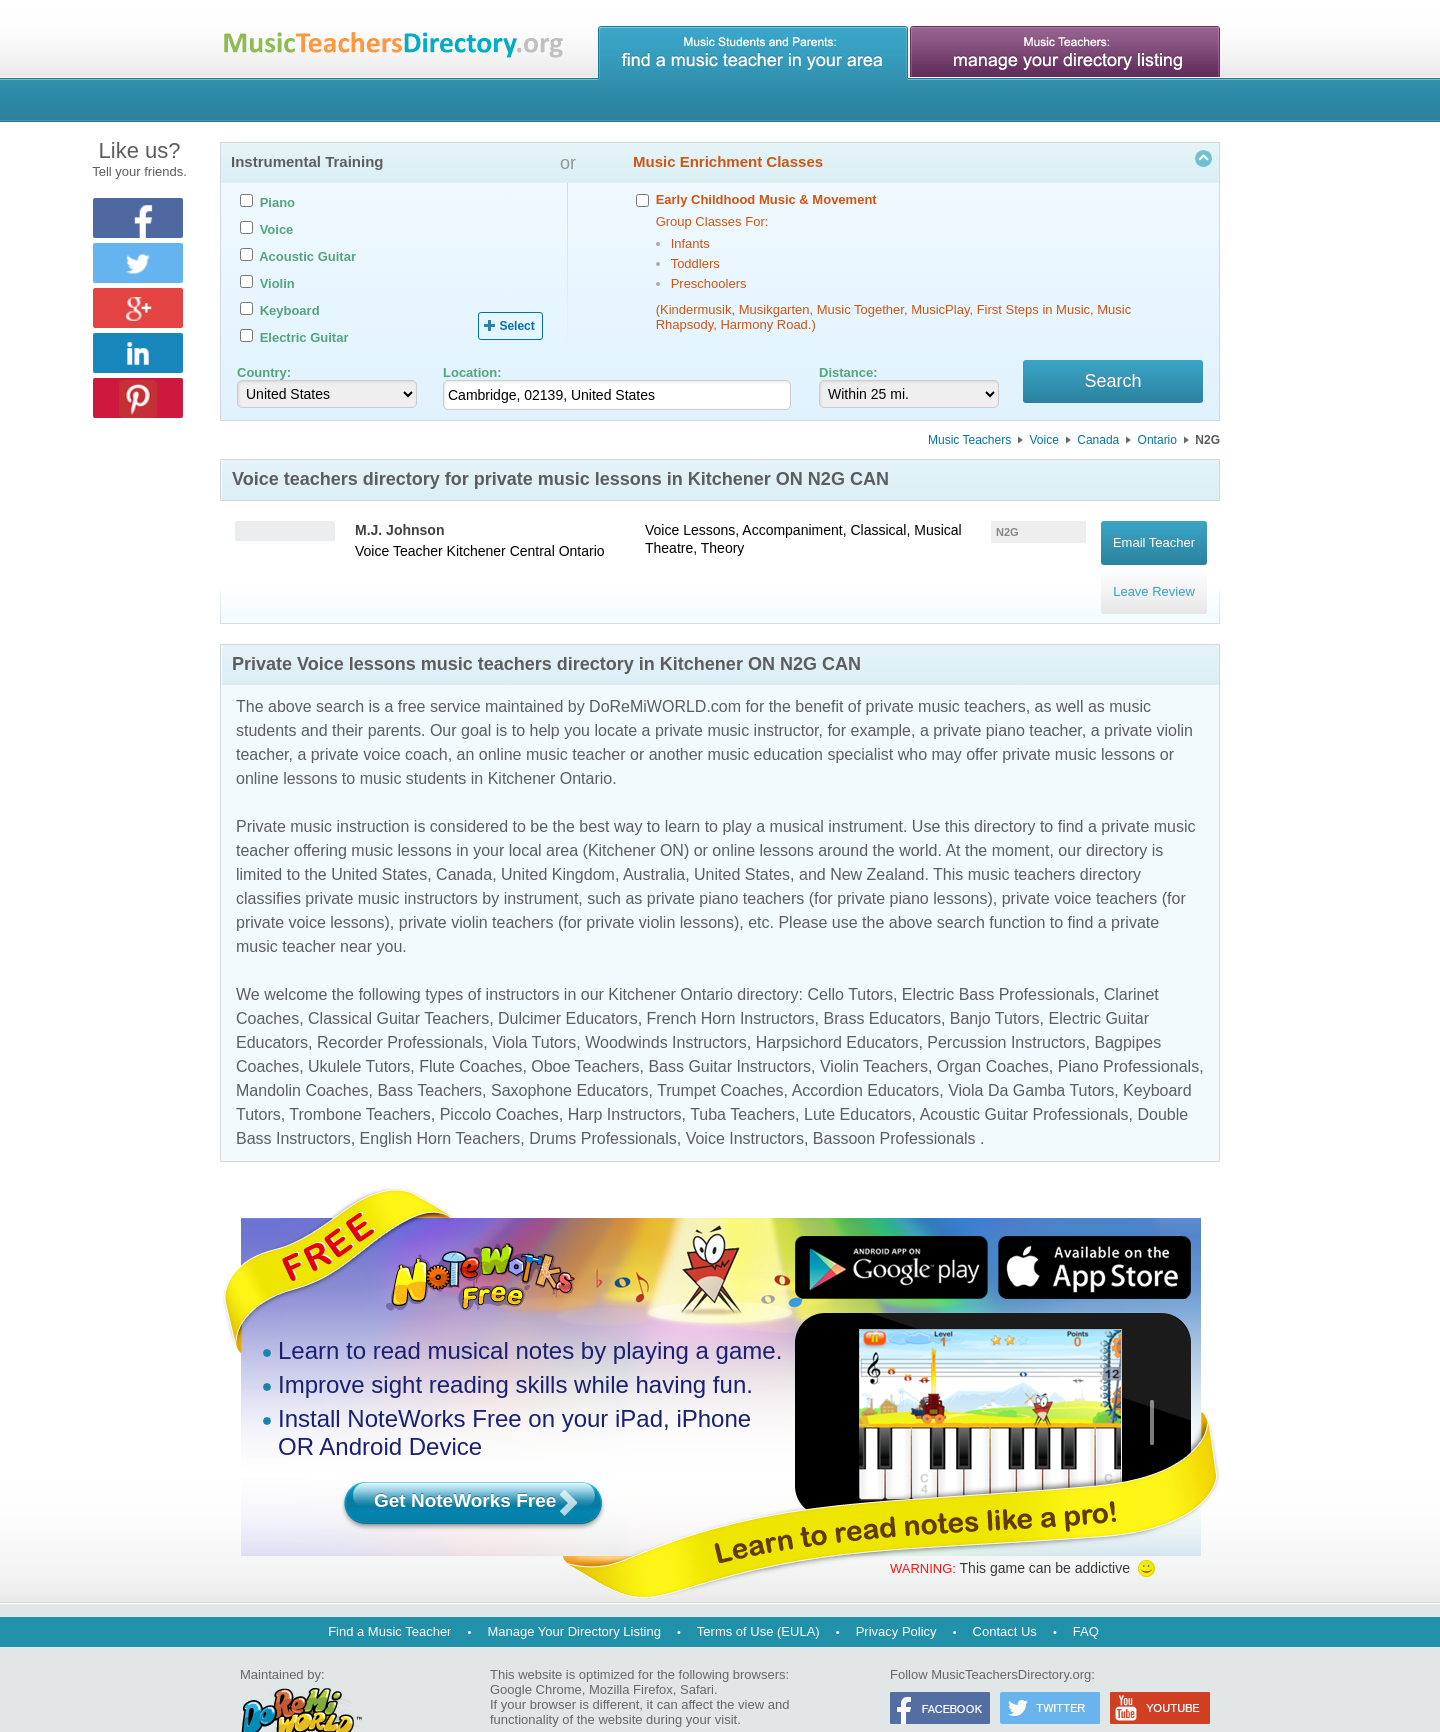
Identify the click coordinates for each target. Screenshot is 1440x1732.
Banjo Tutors (995, 979)
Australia (654, 835)
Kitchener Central (501, 554)
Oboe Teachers (585, 1027)
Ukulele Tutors (359, 1027)
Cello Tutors (850, 955)
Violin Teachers (874, 1027)
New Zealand (877, 835)
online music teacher (552, 715)
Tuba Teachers (742, 1075)
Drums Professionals (603, 1099)
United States (379, 835)
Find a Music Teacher (389, 1592)
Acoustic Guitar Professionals (1024, 1075)
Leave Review (1154, 563)
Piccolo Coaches (499, 1075)
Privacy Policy (896, 1592)
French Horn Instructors (731, 979)
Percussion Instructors (1006, 1003)
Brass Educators (882, 979)
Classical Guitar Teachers (398, 979)
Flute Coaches (470, 1027)
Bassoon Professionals (894, 1099)
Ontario (1157, 443)
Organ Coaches (993, 1027)
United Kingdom (558, 835)
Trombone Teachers (359, 1075)
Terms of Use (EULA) (758, 1592)
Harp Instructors (625, 1075)
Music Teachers (969, 443)
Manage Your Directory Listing (573, 1592)
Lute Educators (858, 1075)
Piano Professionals (1128, 1027)
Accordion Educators (866, 1051)
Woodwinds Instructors (666, 1003)
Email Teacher (1154, 535)
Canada (1098, 443)
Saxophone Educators (569, 1051)
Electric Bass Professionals (998, 955)
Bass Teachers (429, 1051)
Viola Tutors (534, 1003)
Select (516, 326)
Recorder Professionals (400, 1003)
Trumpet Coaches (720, 1051)
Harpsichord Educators (837, 1003)
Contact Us (1005, 1592)
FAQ (1086, 1592)
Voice (1044, 443)
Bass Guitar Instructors (729, 1027)
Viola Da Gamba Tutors (1031, 1051)
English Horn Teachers (440, 1099)
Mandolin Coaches (302, 1051)
